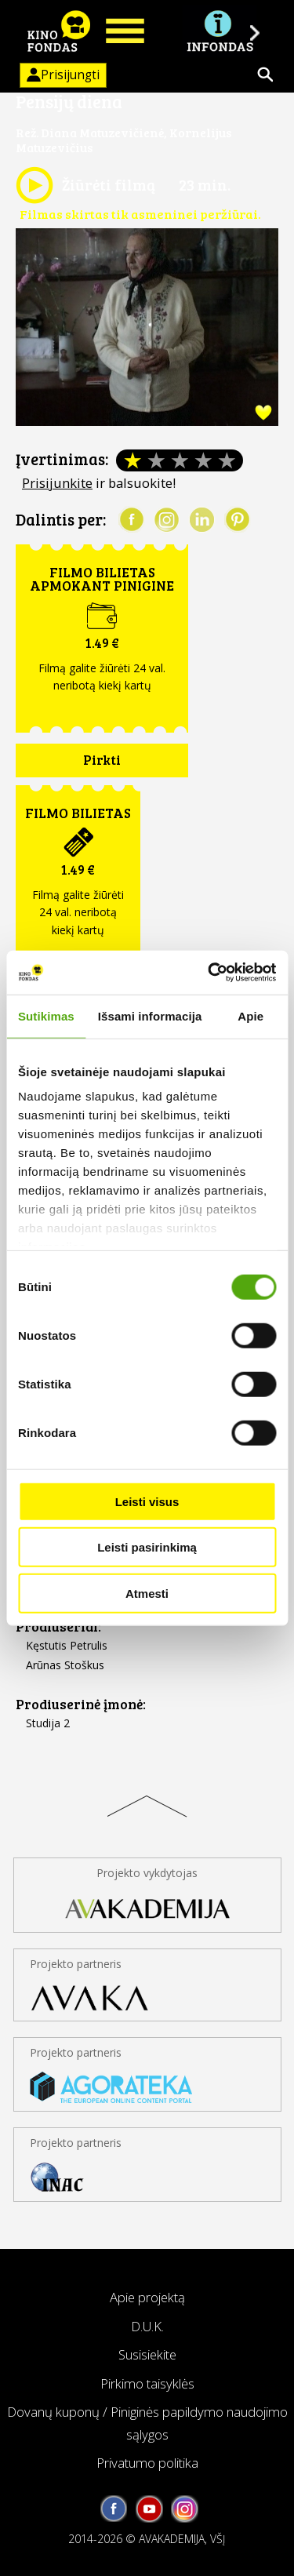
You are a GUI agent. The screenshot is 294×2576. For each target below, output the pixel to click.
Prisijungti (60, 75)
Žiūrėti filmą (85, 185)
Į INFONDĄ (219, 31)
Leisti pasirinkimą (147, 1547)
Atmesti (147, 1592)
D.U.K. (147, 2326)
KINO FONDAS (59, 31)
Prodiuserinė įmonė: (81, 1704)
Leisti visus (147, 1501)
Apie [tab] (250, 1015)
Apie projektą (147, 2297)
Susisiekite (147, 2354)
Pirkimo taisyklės (147, 2383)
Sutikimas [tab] (46, 1015)
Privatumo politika (147, 2463)
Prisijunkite (57, 483)
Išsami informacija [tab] (150, 1015)
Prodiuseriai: (58, 1626)
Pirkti (102, 760)
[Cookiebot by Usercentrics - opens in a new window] (209, 972)
